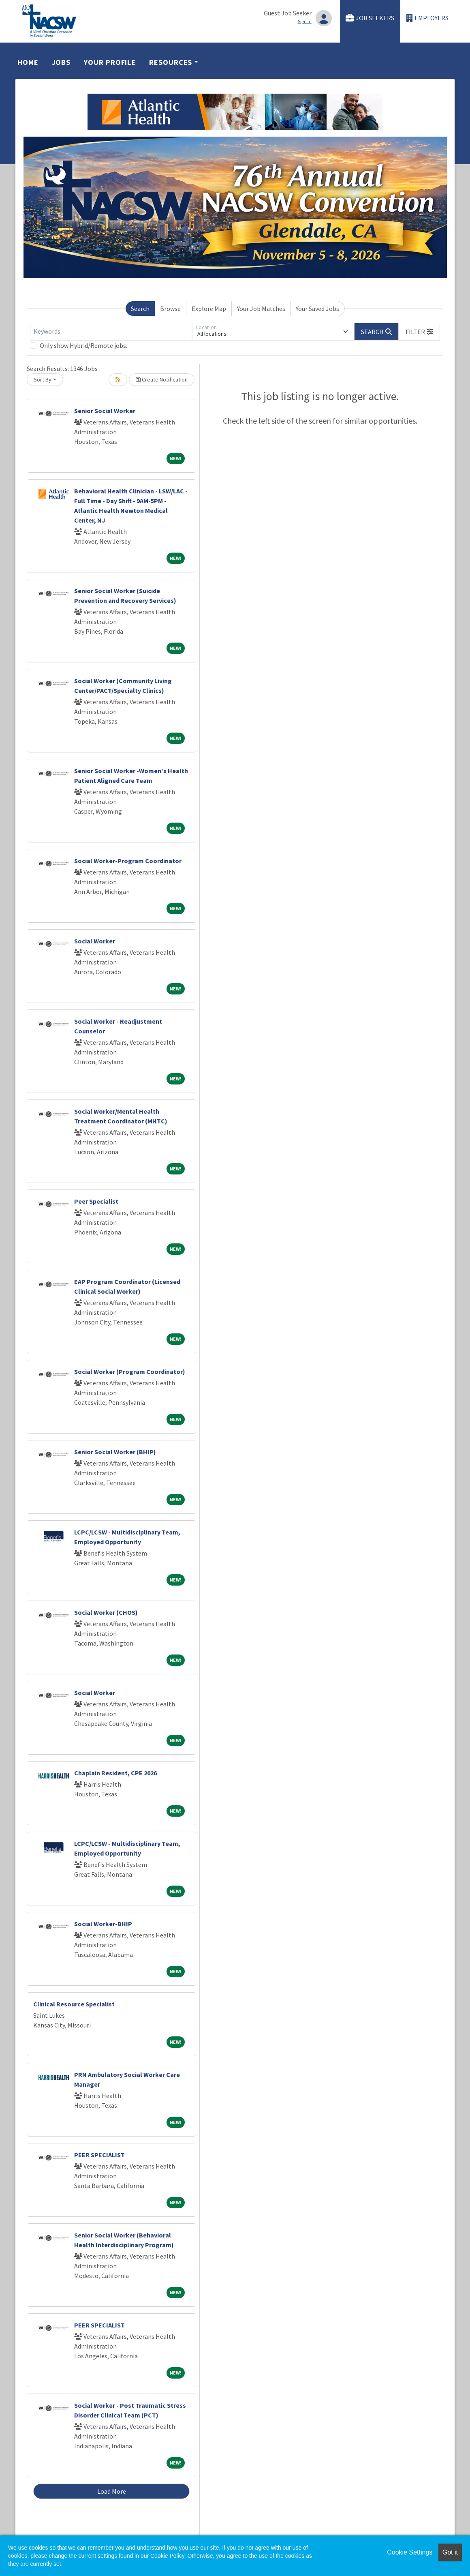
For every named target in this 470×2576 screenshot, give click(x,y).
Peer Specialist (96, 1201)
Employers (427, 18)
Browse (170, 308)
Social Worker (94, 941)
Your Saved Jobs (317, 308)
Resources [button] (170, 62)
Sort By (42, 379)
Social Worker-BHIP (103, 1924)
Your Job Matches (261, 308)
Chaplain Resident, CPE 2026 (115, 1773)
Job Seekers (370, 18)
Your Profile (110, 62)
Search (140, 308)
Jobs (61, 62)
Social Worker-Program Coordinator (128, 861)
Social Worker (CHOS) (106, 1612)
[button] (419, 332)
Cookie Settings (409, 2552)
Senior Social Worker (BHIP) (115, 1452)
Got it (450, 2552)
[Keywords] (111, 332)
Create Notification (162, 379)
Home (27, 62)
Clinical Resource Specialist (74, 2004)
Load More (111, 2491)
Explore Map (209, 308)
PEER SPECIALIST (99, 2155)
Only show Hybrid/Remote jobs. (83, 345)
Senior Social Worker (104, 411)
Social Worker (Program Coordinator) (129, 1371)
